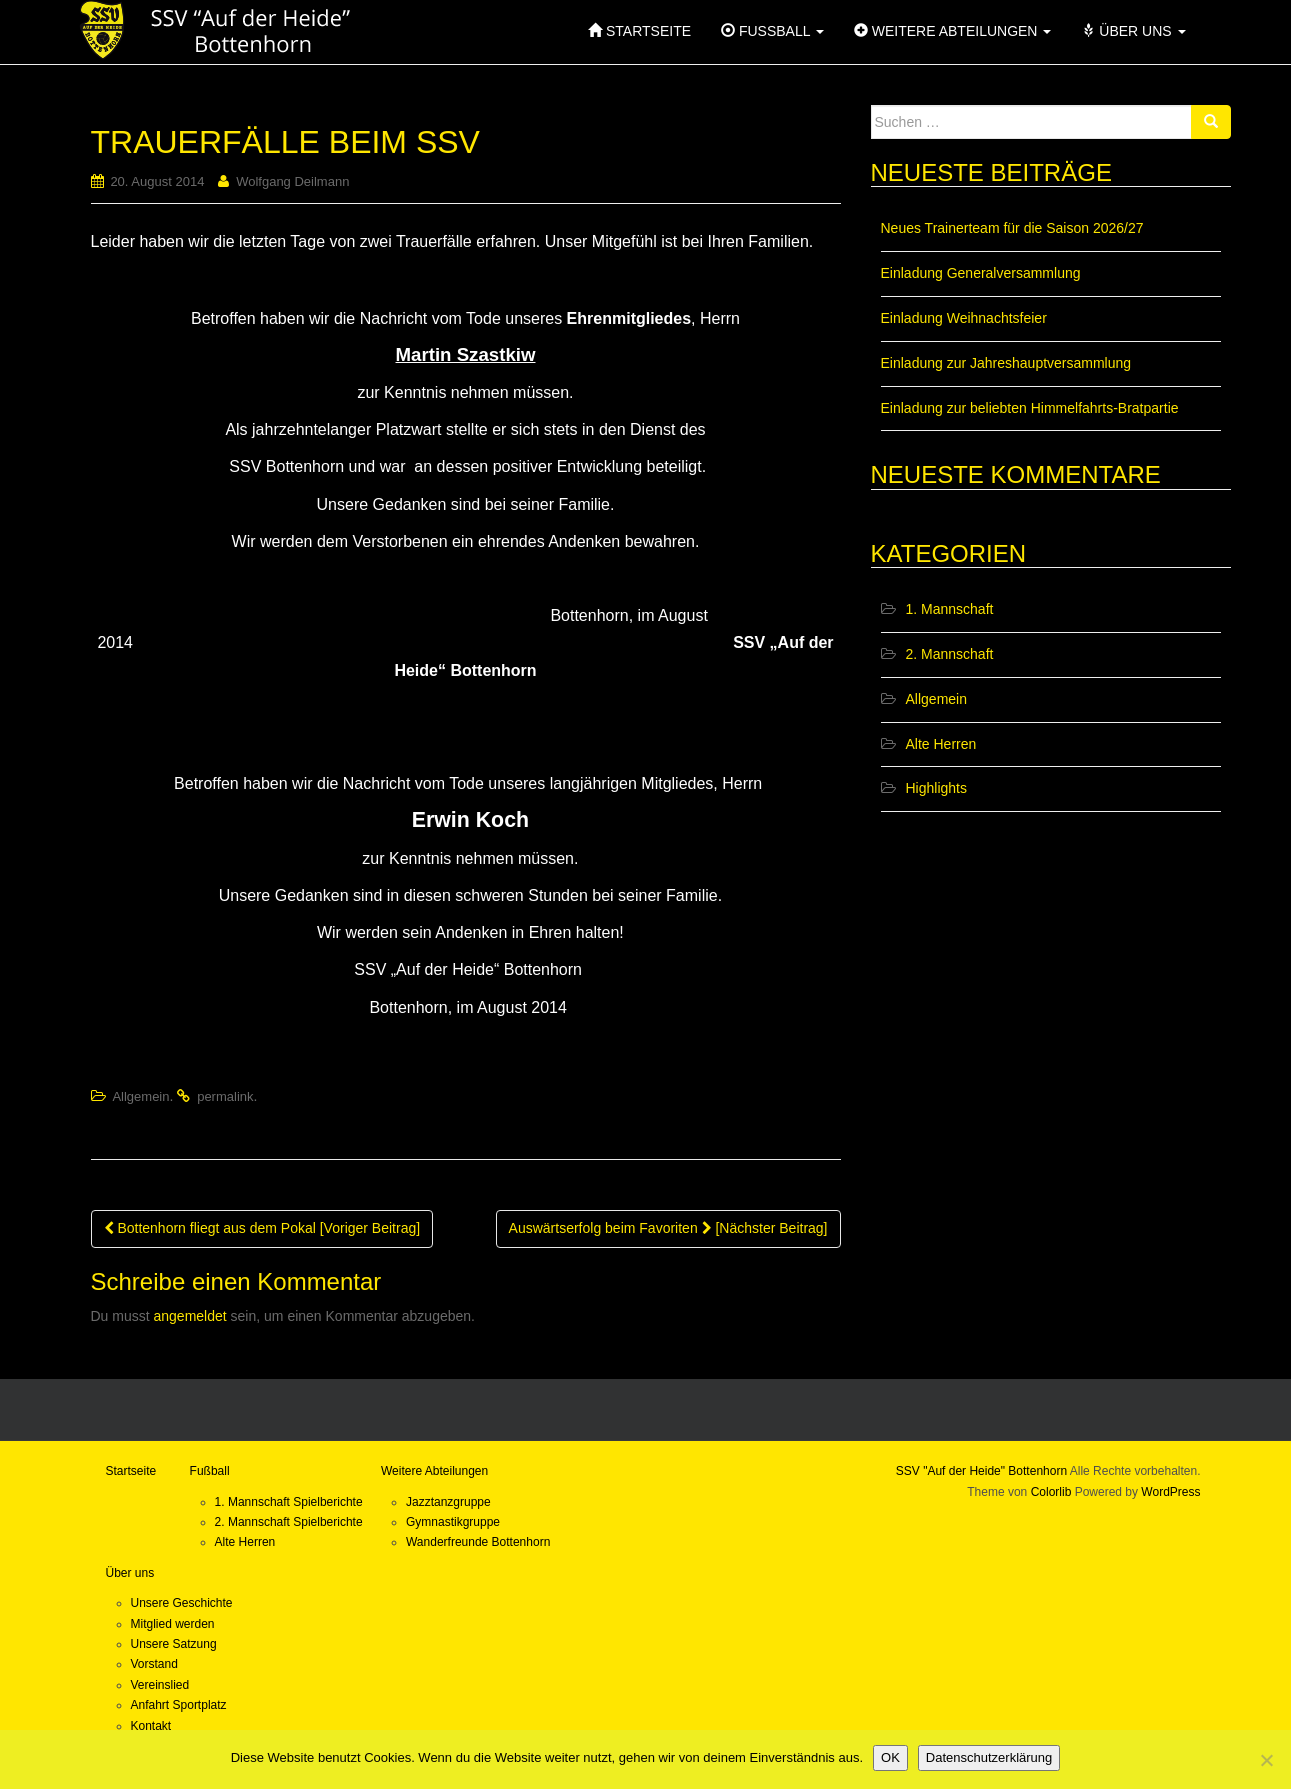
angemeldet (190, 1316)
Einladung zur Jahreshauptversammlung (1006, 363)
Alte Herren (941, 744)
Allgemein (140, 1096)
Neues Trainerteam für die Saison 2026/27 (1012, 228)
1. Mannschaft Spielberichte (289, 1502)
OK (890, 1757)
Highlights (936, 788)
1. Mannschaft (950, 609)
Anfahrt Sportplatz (179, 1705)
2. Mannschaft (950, 654)
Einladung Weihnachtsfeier (964, 318)
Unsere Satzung (174, 1644)
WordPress (1170, 1492)
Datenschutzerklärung (989, 1757)
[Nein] (1266, 1760)
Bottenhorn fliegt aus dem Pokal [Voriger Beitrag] (262, 1228)
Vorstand (154, 1664)
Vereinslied (160, 1685)
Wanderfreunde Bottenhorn (478, 1542)
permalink (225, 1096)
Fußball (210, 1471)
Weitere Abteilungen (434, 1471)
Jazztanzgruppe (448, 1502)
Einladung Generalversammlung (981, 273)
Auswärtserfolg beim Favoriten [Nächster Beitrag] (668, 1228)
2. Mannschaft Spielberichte (289, 1522)
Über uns (130, 1573)
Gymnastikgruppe (453, 1522)
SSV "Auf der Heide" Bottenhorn (981, 1471)
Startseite (131, 1471)
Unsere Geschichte (182, 1603)
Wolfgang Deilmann (292, 181)
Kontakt (151, 1726)
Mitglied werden (173, 1624)
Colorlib (1051, 1492)
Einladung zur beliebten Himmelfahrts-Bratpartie (1030, 408)
